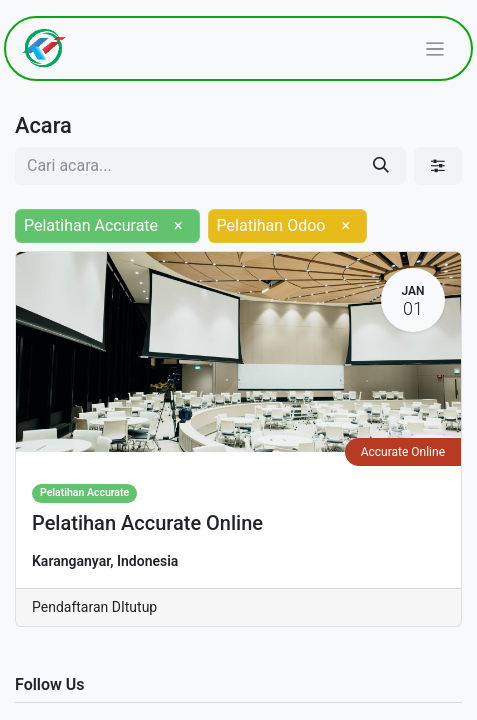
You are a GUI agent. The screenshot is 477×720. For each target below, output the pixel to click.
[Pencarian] (381, 166)
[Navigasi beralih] (435, 48)
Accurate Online (403, 452)
